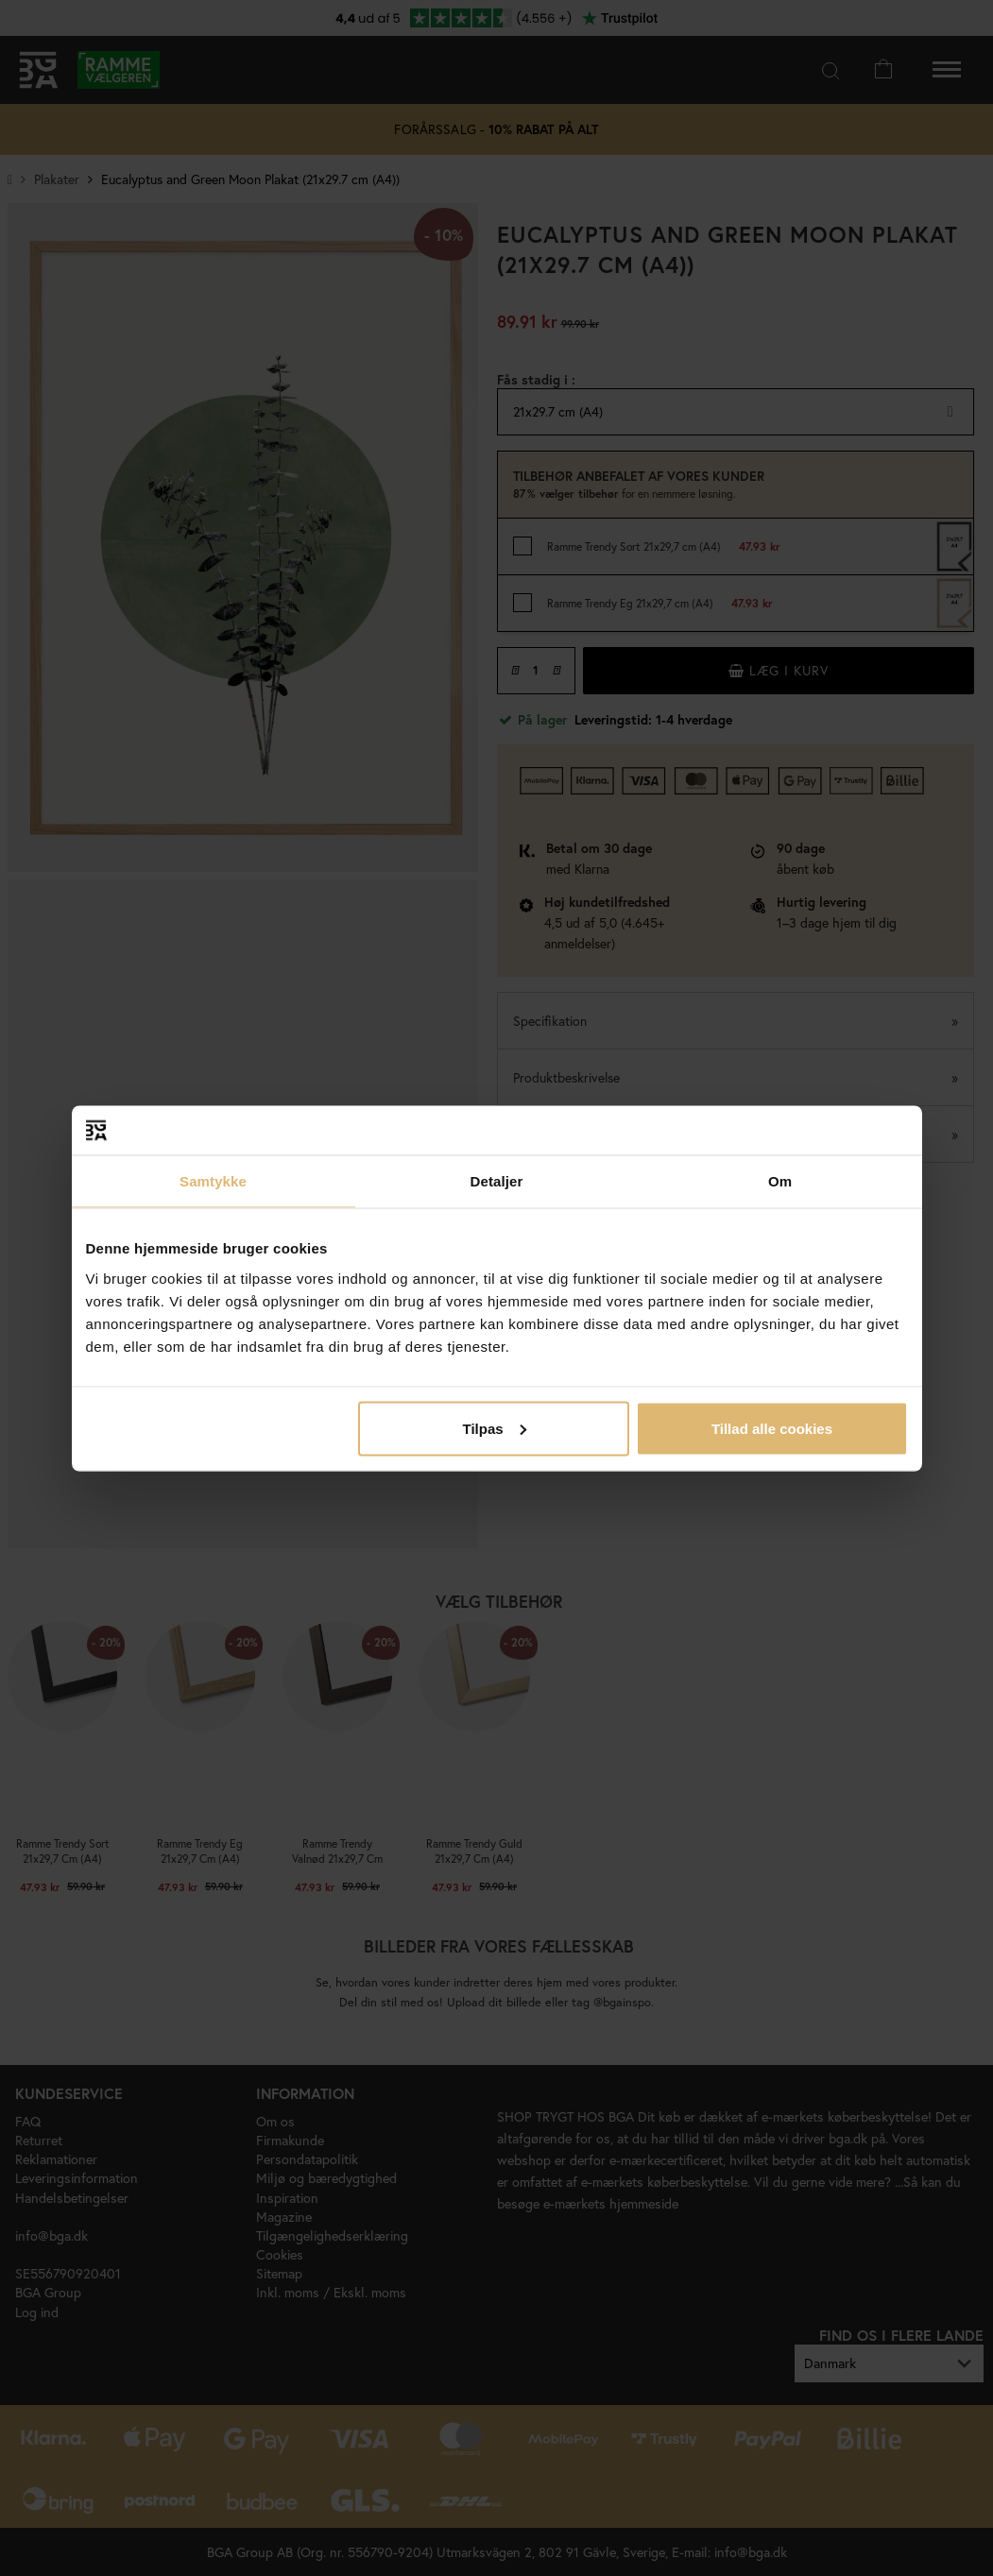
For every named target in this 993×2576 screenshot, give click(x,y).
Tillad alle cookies (771, 1428)
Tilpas (494, 1428)
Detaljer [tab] (497, 1181)
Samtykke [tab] (213, 1181)
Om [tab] (780, 1181)
